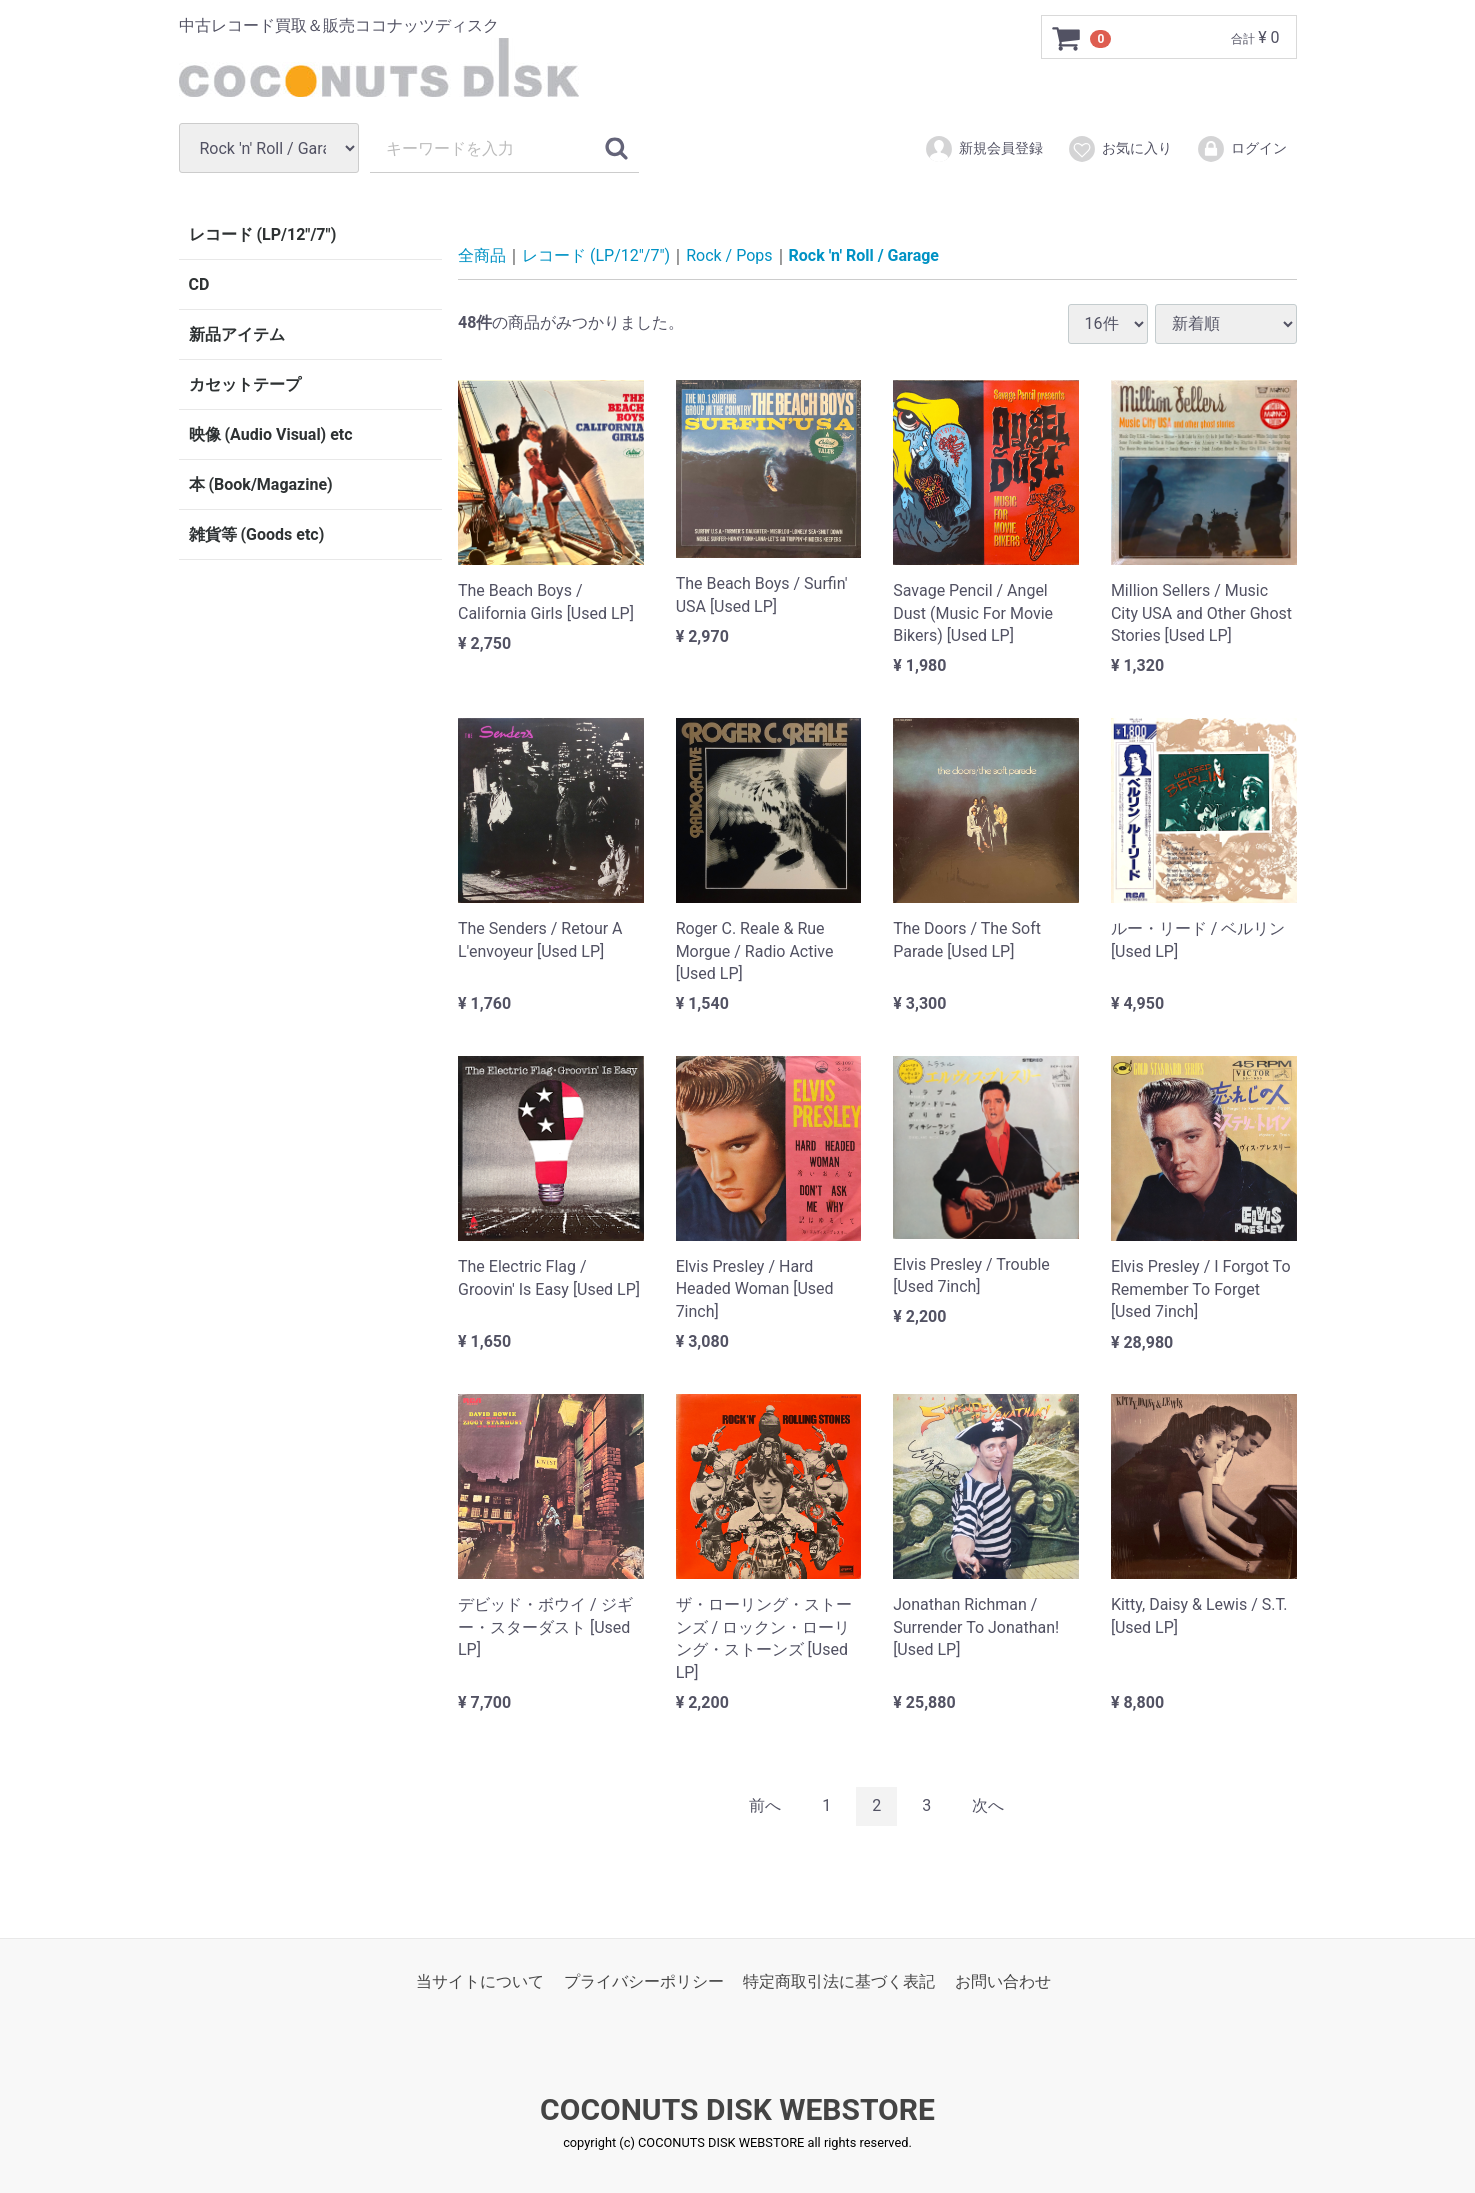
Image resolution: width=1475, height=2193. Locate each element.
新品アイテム (237, 334)
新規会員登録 (983, 149)
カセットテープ (245, 384)
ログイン (1241, 149)
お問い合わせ (1003, 1980)
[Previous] (765, 1805)
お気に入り (1119, 149)
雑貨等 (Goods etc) (257, 534)
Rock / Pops (729, 255)
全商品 (482, 255)
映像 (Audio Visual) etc (271, 434)
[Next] (988, 1805)
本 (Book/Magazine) (261, 484)
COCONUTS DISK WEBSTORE (737, 2109)
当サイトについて (480, 1980)
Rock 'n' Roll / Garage (864, 255)
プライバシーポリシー (644, 1980)
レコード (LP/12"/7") (263, 234)
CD (199, 284)
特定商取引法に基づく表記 (839, 1980)
